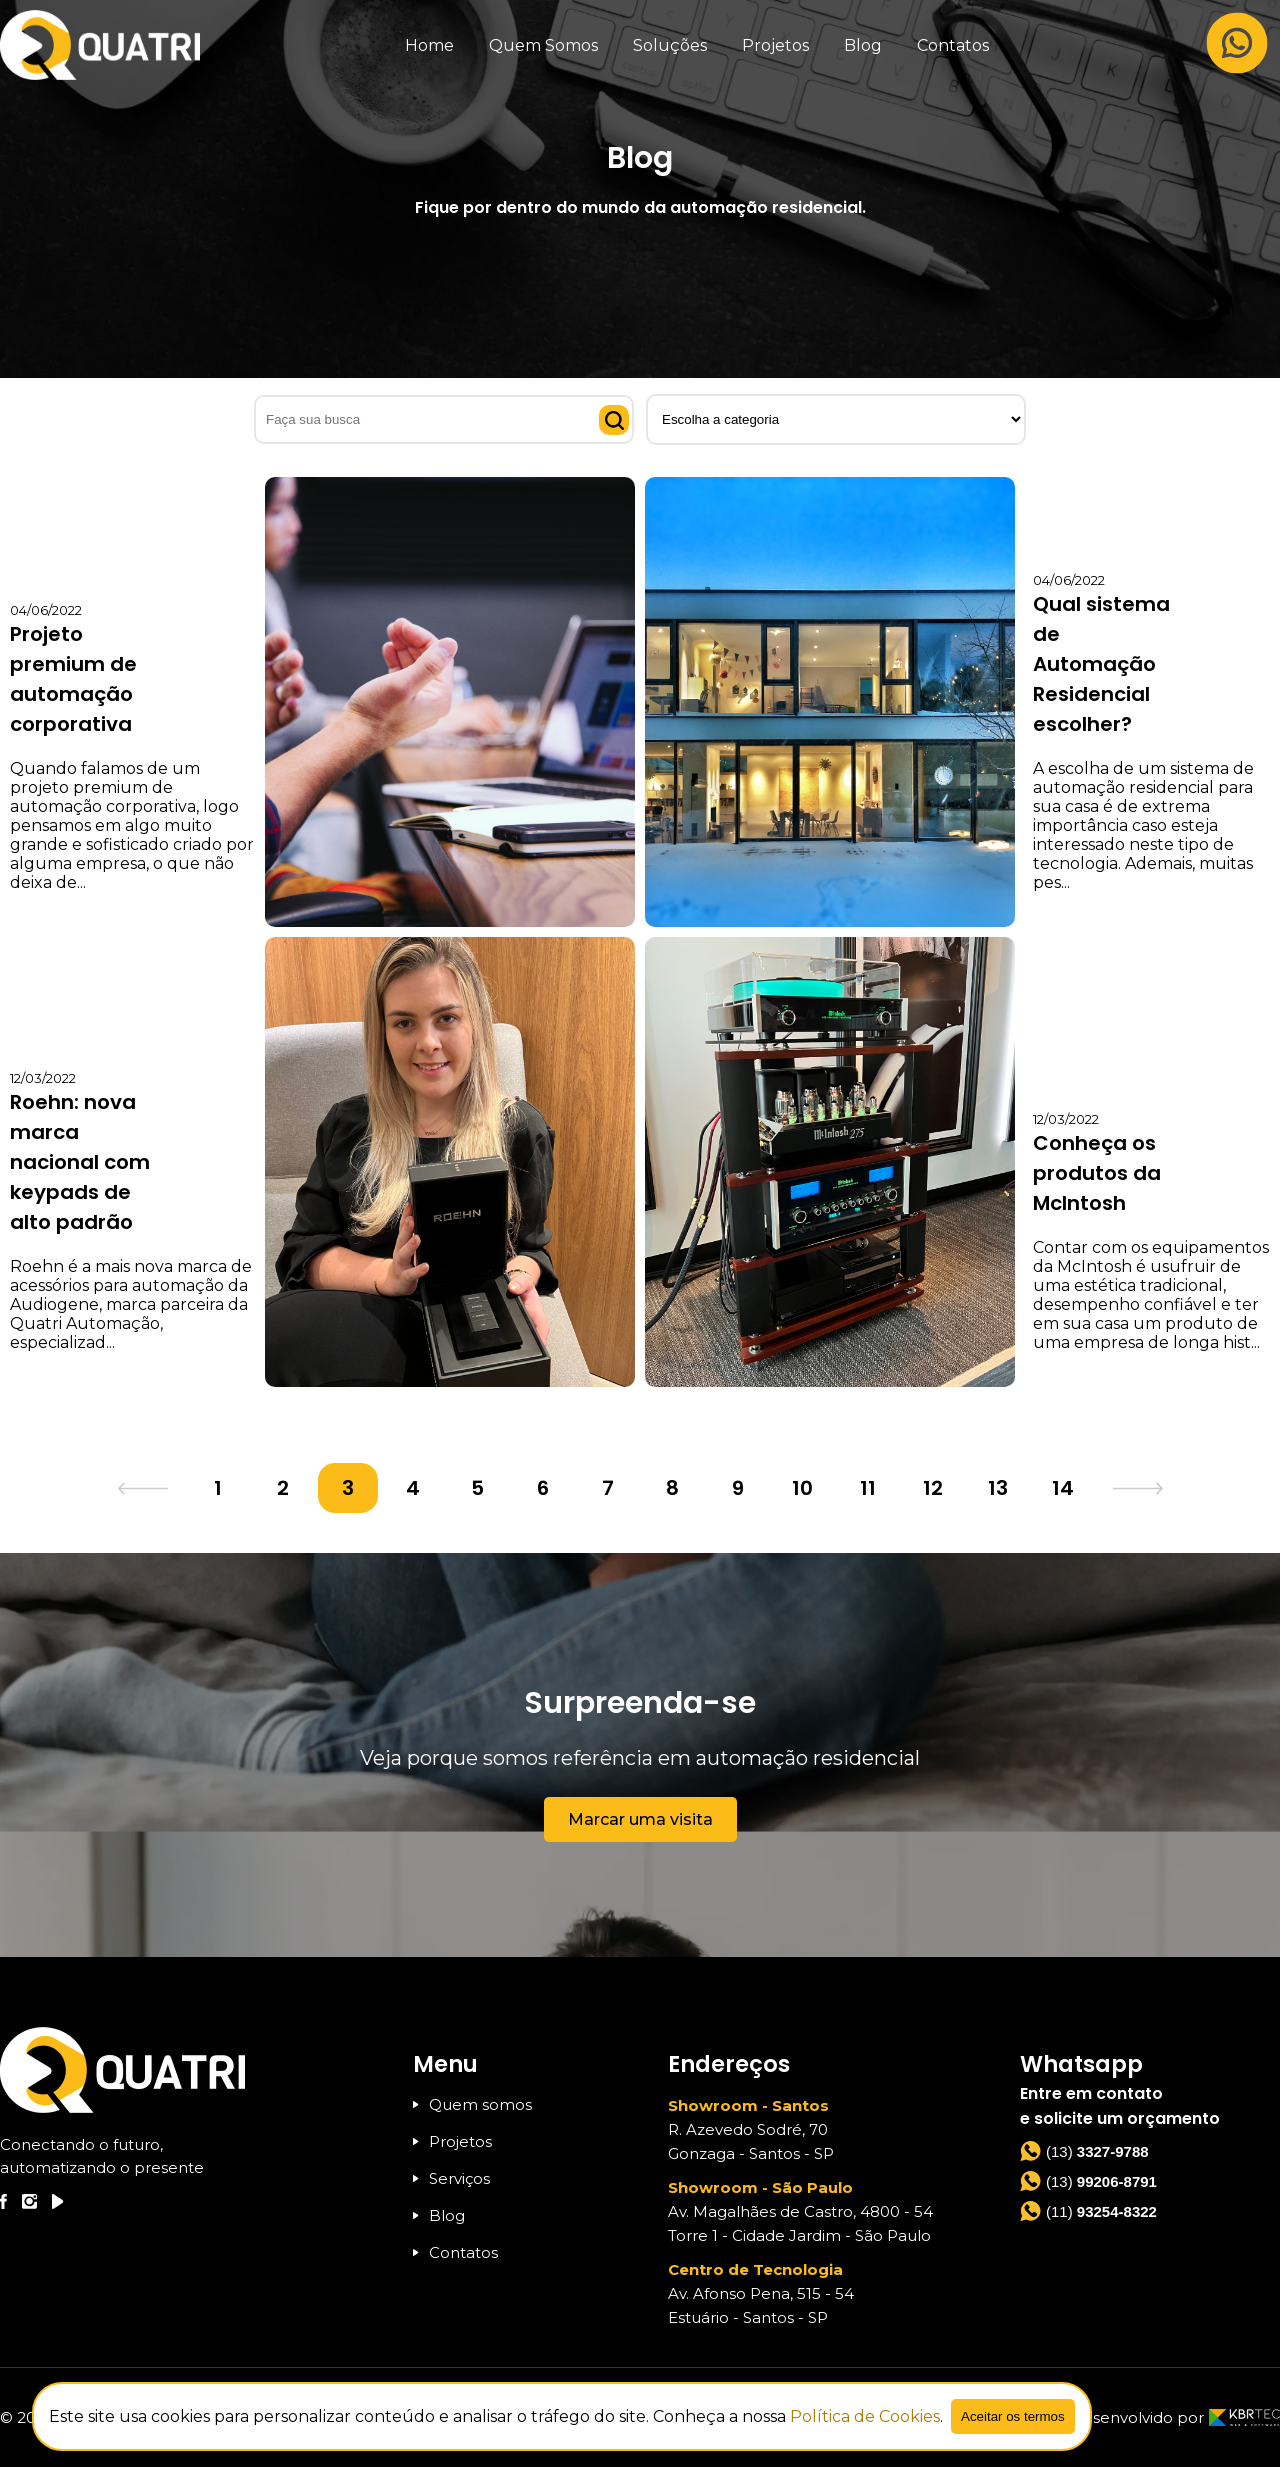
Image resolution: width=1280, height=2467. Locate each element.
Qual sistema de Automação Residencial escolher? (1101, 664)
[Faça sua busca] (444, 419)
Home (429, 45)
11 (868, 1488)
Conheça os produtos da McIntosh (1097, 1173)
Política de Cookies (865, 2416)
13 (998, 1488)
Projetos (775, 45)
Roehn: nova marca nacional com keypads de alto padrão (80, 1162)
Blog (863, 45)
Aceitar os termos (1013, 2416)
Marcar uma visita (640, 1819)
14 (1063, 1488)
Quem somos (472, 2104)
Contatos (953, 45)
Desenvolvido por (1175, 2417)
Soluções (670, 45)
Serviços (451, 2178)
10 (802, 1488)
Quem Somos (543, 45)
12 (933, 1488)
